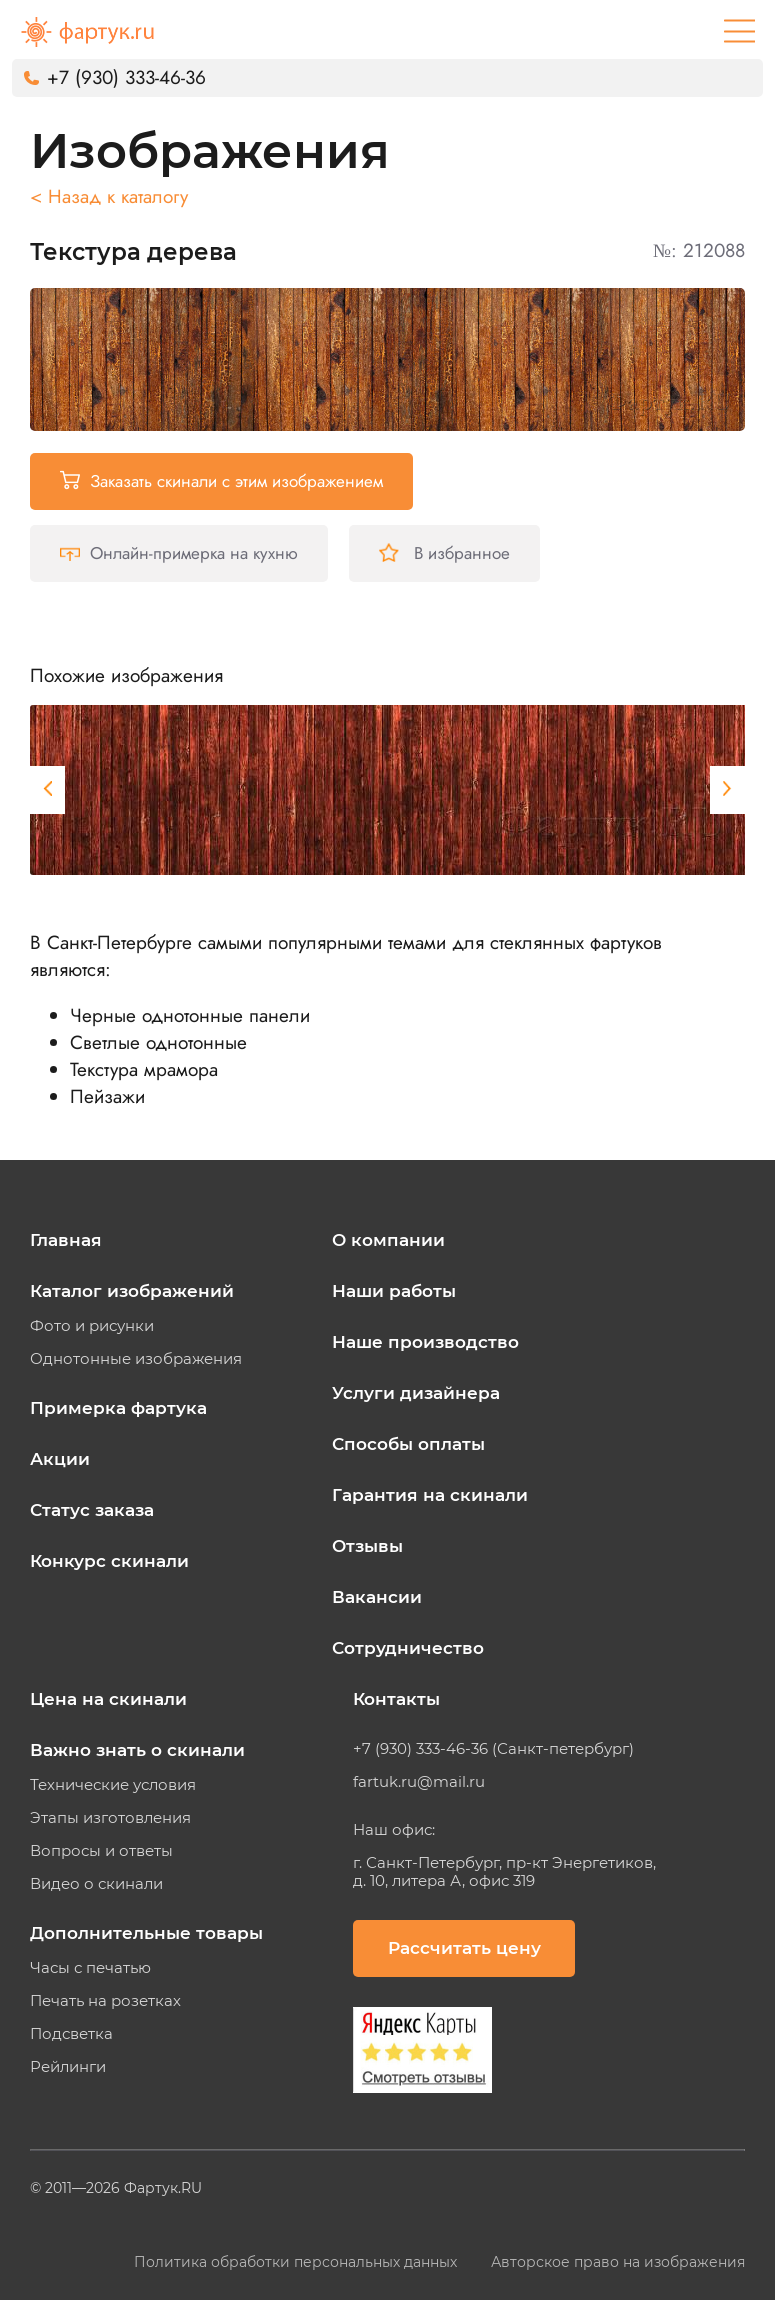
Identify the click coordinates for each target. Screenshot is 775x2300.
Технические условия (113, 1785)
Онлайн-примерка (179, 553)
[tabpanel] (390, 790)
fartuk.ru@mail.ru (419, 1782)
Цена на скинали (108, 1699)
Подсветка (71, 2034)
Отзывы (367, 1546)
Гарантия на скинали (430, 1495)
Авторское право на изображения (618, 2262)
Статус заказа (92, 1510)
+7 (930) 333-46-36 (126, 77)
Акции (60, 1459)
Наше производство (425, 1342)
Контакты (396, 1699)
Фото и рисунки (92, 1326)
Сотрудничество (408, 1648)
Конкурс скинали (109, 1561)
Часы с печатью (90, 1968)
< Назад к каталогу (109, 196)
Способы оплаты (408, 1444)
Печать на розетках (105, 2001)
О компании (388, 1240)
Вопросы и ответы (101, 1851)
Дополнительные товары (146, 1933)
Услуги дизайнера (416, 1393)
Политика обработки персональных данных (297, 2262)
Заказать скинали (221, 481)
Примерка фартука (118, 1408)
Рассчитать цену (464, 1948)
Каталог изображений (132, 1291)
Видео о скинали (96, 1884)
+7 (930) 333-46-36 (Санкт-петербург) (493, 1749)
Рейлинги (68, 2067)
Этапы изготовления (110, 1818)
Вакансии (377, 1597)
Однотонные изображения (136, 1359)
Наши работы (394, 1291)
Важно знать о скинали (137, 1750)
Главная (66, 1240)
